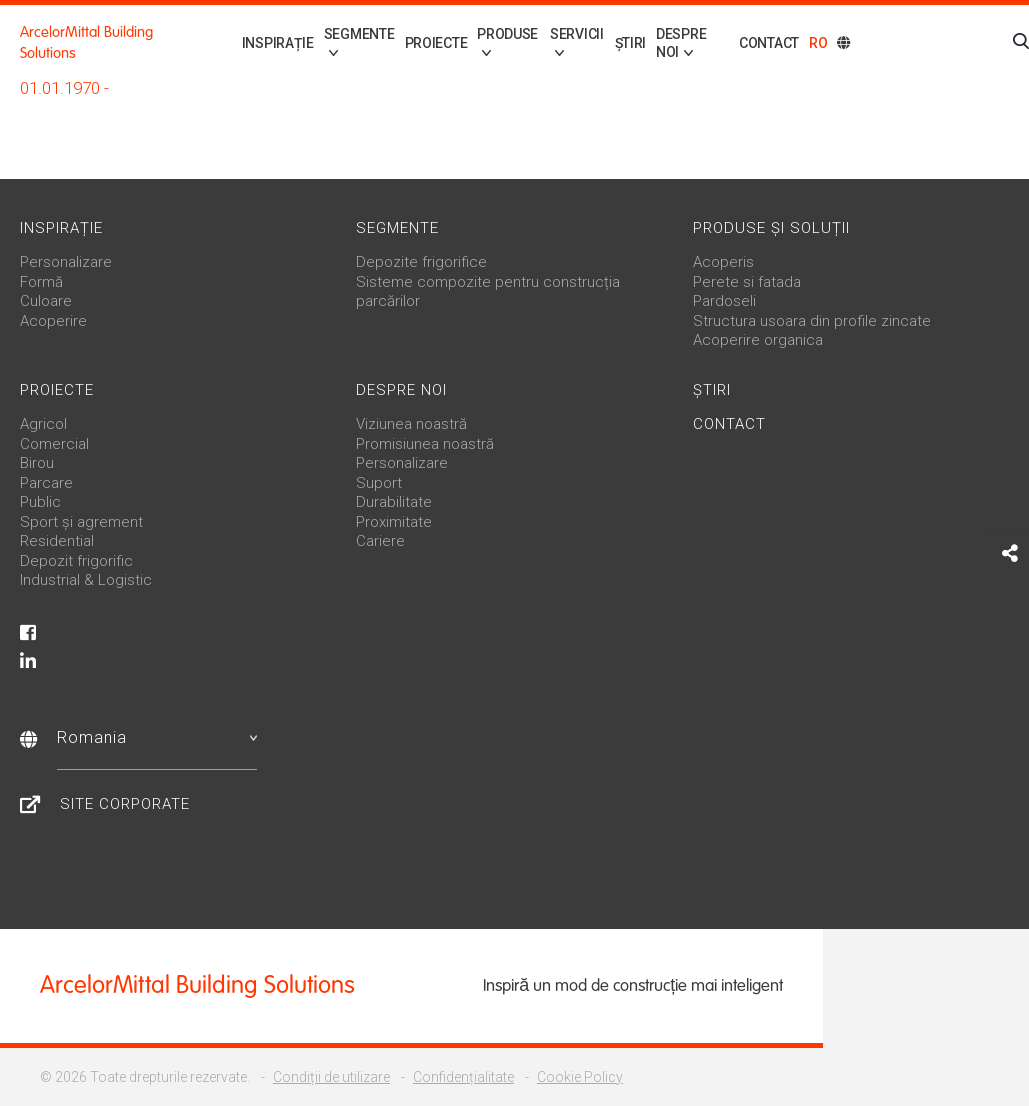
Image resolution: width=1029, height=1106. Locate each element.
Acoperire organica (758, 340)
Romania (157, 737)
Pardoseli (724, 301)
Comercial (54, 444)
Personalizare (66, 262)
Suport (379, 483)
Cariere (380, 541)
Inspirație (246, 43)
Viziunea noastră (411, 424)
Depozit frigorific (76, 561)
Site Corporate (125, 804)
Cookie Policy (580, 1077)
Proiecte (412, 43)
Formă (41, 282)
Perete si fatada (747, 282)
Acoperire (53, 321)
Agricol (43, 424)
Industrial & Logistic (86, 580)
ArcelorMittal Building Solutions (86, 42)
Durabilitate (394, 502)
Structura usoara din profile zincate (812, 321)
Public (40, 502)
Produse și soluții (771, 228)
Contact (769, 43)
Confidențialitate (463, 1077)
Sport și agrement (81, 522)
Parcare (46, 483)
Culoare (46, 301)
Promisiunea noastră (425, 444)
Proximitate (394, 522)
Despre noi (401, 390)
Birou (37, 463)
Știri (622, 43)
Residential (57, 541)
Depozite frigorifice (421, 262)
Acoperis (723, 262)
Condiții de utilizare (331, 1077)
